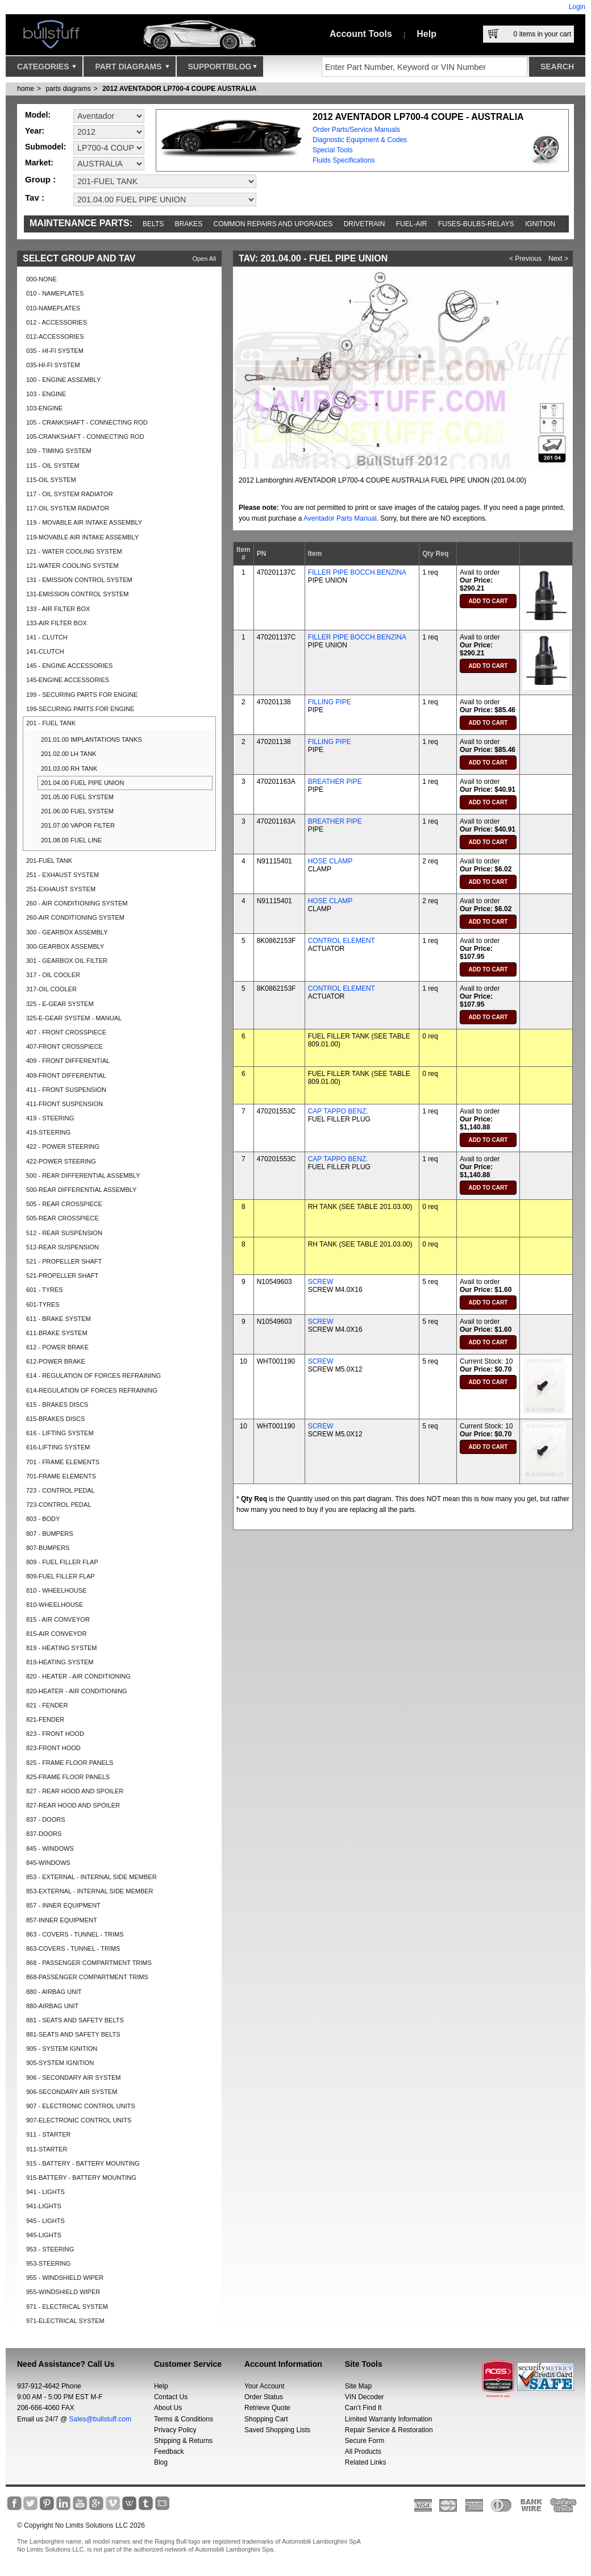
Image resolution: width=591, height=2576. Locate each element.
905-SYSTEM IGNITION (60, 2062)
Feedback (169, 2451)
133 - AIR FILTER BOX (58, 608)
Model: (38, 114)
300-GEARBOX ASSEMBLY (65, 946)
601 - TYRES (44, 1289)
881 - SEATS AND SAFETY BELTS (75, 2020)
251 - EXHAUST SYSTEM (62, 874)
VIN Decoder (364, 2397)
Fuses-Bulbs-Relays (476, 224)
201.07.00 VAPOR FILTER (78, 825)
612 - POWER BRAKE (57, 1347)
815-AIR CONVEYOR (56, 1633)
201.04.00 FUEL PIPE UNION (82, 782)
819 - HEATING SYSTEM (61, 1647)
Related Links (365, 2462)
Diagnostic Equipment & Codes (360, 140)
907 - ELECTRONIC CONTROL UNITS (80, 2106)
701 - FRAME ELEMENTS (62, 1462)
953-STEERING (48, 2263)
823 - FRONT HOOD (55, 1733)
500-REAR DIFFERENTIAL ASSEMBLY (81, 1189)
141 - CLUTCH (47, 637)
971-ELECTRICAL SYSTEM (65, 2320)
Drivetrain (364, 224)
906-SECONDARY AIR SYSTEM (71, 2091)
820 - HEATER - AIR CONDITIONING (78, 1676)
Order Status (263, 2397)
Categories (46, 69)
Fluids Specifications (343, 160)
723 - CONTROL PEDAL (60, 1490)
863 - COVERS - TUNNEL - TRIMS (75, 1934)
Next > (558, 259)
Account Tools (361, 34)
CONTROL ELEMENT (341, 941)
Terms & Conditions (183, 2419)
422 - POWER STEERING (62, 1146)
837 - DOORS (45, 1819)
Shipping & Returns (183, 2441)
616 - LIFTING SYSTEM (60, 1433)
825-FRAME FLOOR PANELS (68, 1776)
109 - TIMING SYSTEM (58, 450)
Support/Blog (222, 69)
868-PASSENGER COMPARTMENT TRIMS (87, 1976)
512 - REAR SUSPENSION (64, 1232)
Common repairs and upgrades (273, 224)
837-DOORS (43, 1833)
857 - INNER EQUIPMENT (63, 1905)
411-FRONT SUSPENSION (64, 1103)
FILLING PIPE (329, 702)
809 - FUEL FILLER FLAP (62, 1562)
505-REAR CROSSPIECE (62, 1218)
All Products (363, 2451)
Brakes (189, 224)
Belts (153, 224)
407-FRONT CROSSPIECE (64, 1046)
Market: (39, 162)
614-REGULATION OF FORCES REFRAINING (91, 1390)
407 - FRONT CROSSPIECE (66, 1032)
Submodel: (45, 146)
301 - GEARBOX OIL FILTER (66, 960)
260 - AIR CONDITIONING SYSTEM (76, 903)
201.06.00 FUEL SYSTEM (77, 811)
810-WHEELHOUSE (54, 1604)
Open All (204, 258)
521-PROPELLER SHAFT (62, 1275)
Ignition (540, 224)
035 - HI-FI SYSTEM (55, 350)
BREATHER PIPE (335, 782)
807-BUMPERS (47, 1547)
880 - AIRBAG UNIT (54, 1991)
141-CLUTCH (45, 651)
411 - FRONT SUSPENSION (66, 1089)
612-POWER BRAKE (55, 1361)
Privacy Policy (175, 2430)
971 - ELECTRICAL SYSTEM (67, 2306)
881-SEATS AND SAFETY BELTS (73, 2034)
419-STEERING (48, 1132)
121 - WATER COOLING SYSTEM (74, 551)
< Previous (525, 259)
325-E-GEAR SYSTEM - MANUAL (74, 1018)
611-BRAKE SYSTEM (57, 1332)
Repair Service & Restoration (389, 2430)
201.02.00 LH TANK (68, 753)
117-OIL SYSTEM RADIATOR (68, 508)
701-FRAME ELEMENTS (61, 1476)
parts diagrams (67, 89)
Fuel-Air (411, 224)
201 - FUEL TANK (51, 723)
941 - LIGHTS (45, 2191)
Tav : (34, 197)
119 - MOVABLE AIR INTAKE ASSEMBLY (84, 522)
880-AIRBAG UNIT (52, 2005)
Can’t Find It (363, 2408)
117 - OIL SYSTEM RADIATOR (69, 494)
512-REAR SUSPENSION (62, 1247)
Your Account (264, 2386)
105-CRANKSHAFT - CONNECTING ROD (85, 436)
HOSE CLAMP (330, 861)
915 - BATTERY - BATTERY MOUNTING (83, 2163)
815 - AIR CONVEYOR (58, 1619)
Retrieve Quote (267, 2408)
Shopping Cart (266, 2419)
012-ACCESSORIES (55, 336)
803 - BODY (43, 1518)
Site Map (358, 2386)
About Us (168, 2408)
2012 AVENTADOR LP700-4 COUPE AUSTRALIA (179, 89)
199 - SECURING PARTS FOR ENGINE (82, 694)
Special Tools (333, 150)
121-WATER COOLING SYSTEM (72, 565)
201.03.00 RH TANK (69, 768)
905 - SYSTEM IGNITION (61, 2048)
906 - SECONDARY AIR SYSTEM (73, 2077)
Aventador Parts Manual (340, 518)
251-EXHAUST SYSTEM (60, 889)
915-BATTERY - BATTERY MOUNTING (81, 2177)
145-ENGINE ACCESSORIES (67, 679)
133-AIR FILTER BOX (56, 623)
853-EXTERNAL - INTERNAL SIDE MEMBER (89, 1891)
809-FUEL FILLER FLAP (60, 1576)
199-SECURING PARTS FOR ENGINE (80, 708)
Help (426, 34)
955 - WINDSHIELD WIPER (64, 2277)
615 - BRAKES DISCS (57, 1404)
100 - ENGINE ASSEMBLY (63, 379)
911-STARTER (46, 2149)
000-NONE (41, 279)
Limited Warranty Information (388, 2419)
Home (25, 89)
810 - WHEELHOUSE (56, 1590)
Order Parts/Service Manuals (356, 130)
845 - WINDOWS (50, 1848)
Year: (34, 130)
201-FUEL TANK (49, 860)
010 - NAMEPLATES (55, 293)
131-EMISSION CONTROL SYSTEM (77, 594)
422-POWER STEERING (61, 1161)
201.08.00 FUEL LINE (71, 840)
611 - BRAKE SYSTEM (58, 1318)
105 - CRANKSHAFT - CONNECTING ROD (87, 422)
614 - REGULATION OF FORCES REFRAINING (93, 1375)
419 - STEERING (50, 1118)
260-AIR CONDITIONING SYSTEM (75, 917)
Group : (40, 179)
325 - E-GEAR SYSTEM (60, 1003)
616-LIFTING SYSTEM (58, 1447)
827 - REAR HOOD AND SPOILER (74, 1791)
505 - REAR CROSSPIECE (64, 1203)
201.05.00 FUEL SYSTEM (77, 796)
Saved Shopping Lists (277, 2430)
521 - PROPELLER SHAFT (64, 1261)
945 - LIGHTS (45, 2220)
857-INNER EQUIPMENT (61, 1920)
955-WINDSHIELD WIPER (63, 2291)
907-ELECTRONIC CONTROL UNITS (78, 2120)
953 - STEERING (50, 2249)
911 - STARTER (48, 2134)
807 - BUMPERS (49, 1533)
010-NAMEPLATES (53, 308)
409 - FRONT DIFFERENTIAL (68, 1060)
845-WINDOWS (48, 1862)
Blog (161, 2462)
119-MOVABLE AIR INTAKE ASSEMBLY (82, 537)
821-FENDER (45, 1719)
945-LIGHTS (43, 2235)
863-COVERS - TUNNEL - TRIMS (73, 1948)
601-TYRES (43, 1304)
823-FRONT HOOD (53, 1747)
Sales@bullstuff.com (100, 2419)
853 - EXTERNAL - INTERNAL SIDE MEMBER (91, 1876)
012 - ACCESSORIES (56, 322)
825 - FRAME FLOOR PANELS (69, 1762)
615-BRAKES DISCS (55, 1418)
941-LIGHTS (43, 2206)
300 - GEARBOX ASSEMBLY (66, 932)
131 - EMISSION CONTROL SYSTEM (79, 579)
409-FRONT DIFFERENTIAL (66, 1075)
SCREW (321, 1282)
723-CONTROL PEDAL (58, 1504)
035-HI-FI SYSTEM (53, 365)
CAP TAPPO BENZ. (338, 1111)
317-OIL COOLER (51, 989)
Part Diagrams (132, 69)
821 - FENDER (47, 1705)
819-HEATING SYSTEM (59, 1662)
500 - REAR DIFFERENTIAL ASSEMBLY (83, 1175)
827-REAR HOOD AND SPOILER (73, 1805)
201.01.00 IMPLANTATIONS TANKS (91, 739)
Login (577, 7)
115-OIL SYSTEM (51, 479)
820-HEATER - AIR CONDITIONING (76, 1691)
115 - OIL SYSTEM (53, 465)
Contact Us (171, 2397)
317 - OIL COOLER (53, 974)
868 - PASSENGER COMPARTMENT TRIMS (89, 1962)
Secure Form (364, 2441)
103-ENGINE (44, 408)
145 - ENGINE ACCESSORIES (69, 665)
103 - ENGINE (46, 393)
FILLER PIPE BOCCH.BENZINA (357, 572)
